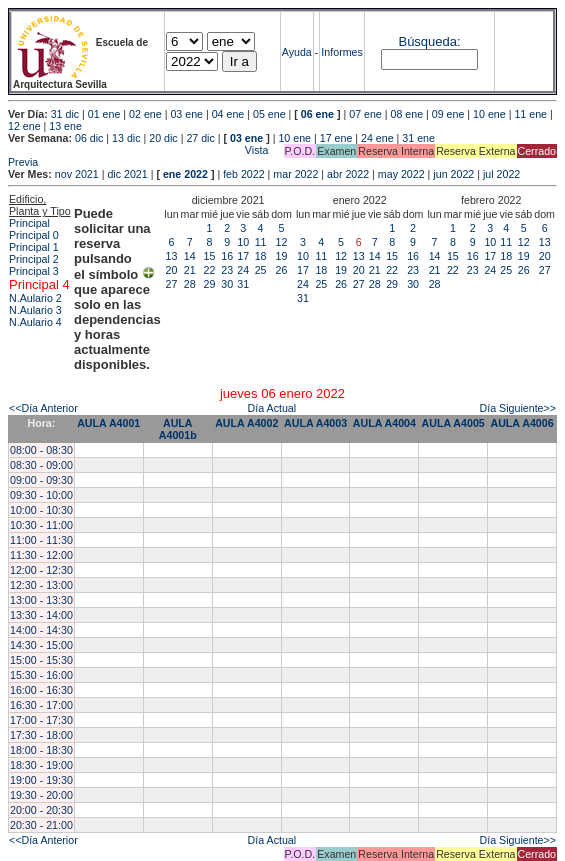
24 (243, 270)
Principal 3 (34, 271)
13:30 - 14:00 (41, 615)
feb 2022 (243, 174)
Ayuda (297, 52)
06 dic (89, 138)
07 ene (365, 114)
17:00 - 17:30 (41, 720)
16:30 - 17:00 (41, 705)
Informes (341, 52)
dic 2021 (127, 174)
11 (261, 242)
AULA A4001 (108, 423)
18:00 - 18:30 (41, 750)
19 (282, 256)
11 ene (530, 114)
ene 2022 (185, 174)
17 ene (336, 138)
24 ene (377, 138)
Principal (29, 223)
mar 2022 (295, 174)
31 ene (418, 138)
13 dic (126, 138)
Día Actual (272, 408)
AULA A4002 (246, 423)
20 (172, 270)
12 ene (24, 126)
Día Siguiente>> (518, 408)
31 (243, 284)
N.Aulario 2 (35, 298)
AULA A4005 (453, 423)
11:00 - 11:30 (41, 540)
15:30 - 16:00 (41, 675)
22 (210, 270)
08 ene (407, 114)
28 (190, 284)
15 (210, 256)
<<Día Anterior (43, 408)
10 (243, 242)
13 (172, 256)
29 (210, 284)
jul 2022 (501, 174)
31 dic (65, 114)
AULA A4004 (384, 423)
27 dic (200, 138)
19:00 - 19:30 (41, 780)
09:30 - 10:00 (41, 495)
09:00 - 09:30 (41, 480)
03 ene (186, 114)
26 (282, 270)
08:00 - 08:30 (41, 450)
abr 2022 (348, 174)
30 (227, 284)
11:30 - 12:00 (41, 555)
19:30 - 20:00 (41, 795)
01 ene (104, 114)
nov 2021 (77, 174)
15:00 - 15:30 (41, 660)
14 (190, 256)
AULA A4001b (178, 429)
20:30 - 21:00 (41, 825)
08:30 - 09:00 (41, 465)
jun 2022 (453, 174)
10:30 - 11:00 (41, 525)
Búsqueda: (429, 41)
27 (172, 284)
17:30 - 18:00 (41, 735)
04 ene (228, 114)
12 (282, 242)
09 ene (448, 114)
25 (261, 270)
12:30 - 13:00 (41, 585)
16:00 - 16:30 (41, 690)
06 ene (317, 114)
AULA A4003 (315, 423)
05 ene (269, 114)
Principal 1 (34, 247)
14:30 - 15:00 (41, 645)
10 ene (489, 114)
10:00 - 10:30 (41, 510)
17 (243, 256)
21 (190, 270)
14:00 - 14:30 (41, 630)
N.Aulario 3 (35, 310)
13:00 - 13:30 (41, 600)
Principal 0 (34, 235)
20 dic (163, 138)
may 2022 (401, 174)
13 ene (65, 126)
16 (227, 256)
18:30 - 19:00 (41, 765)
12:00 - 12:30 (41, 570)
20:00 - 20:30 (41, 810)
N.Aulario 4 (35, 322)
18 (261, 256)
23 (227, 270)
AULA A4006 (521, 423)
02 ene (145, 114)
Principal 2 (34, 259)
